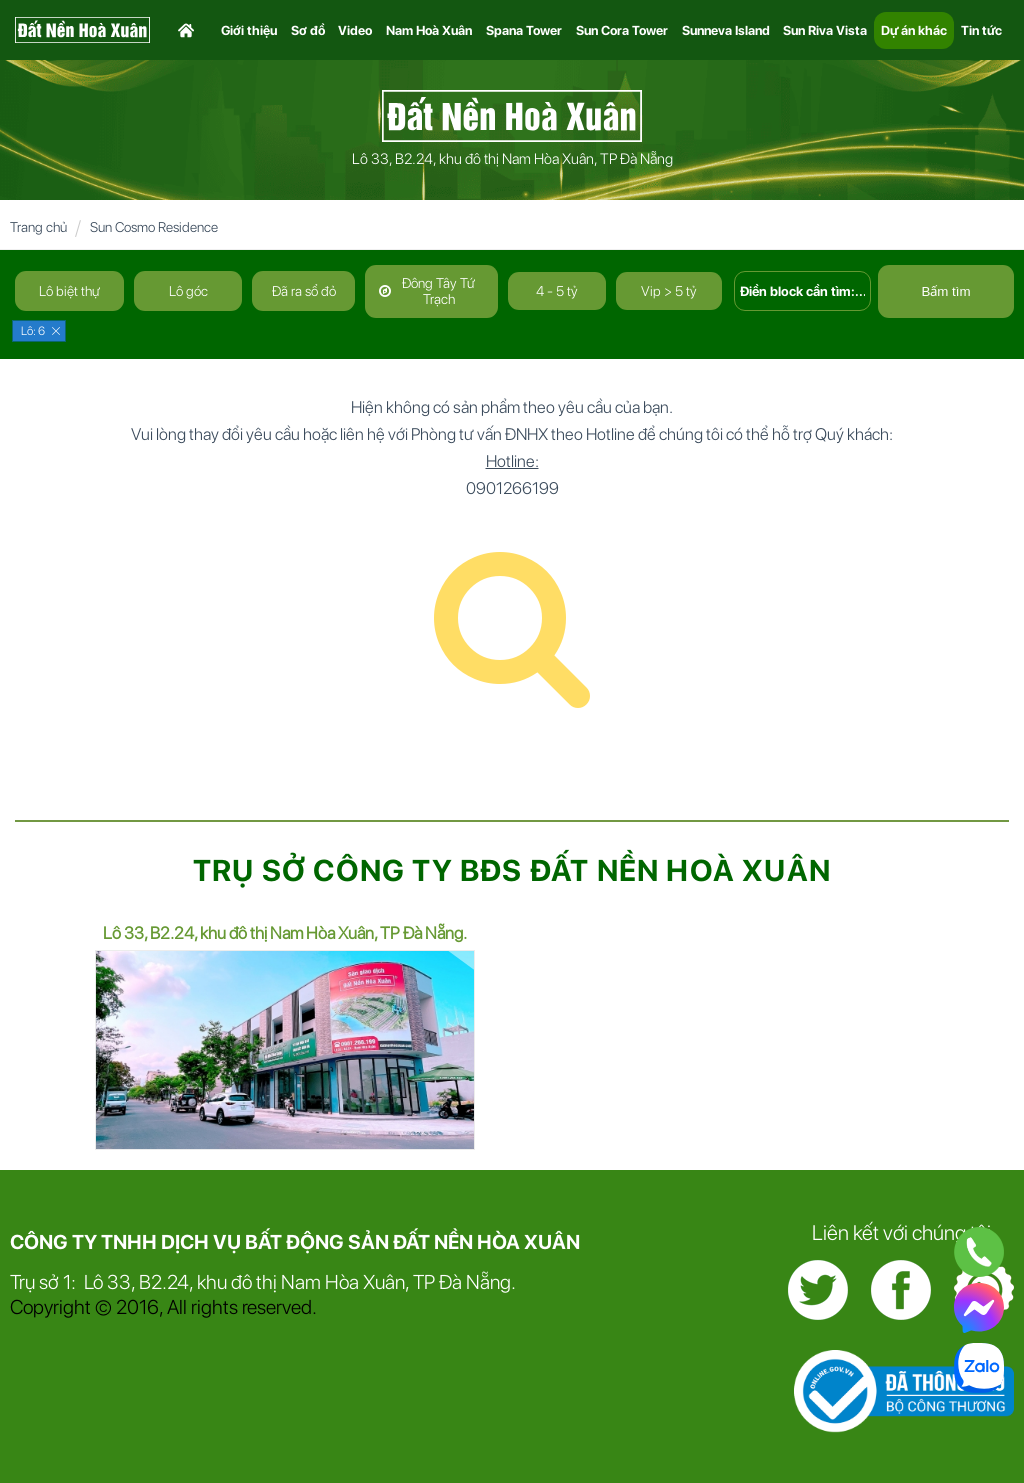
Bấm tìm (945, 291)
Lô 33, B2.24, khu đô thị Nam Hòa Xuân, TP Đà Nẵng (512, 159)
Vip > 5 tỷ (669, 291)
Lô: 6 (33, 331)
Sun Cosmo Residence (154, 227)
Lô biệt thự (69, 291)
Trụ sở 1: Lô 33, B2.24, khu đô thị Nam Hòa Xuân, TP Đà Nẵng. (263, 1282)
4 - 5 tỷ (557, 291)
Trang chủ (38, 227)
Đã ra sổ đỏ (304, 291)
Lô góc (188, 291)
